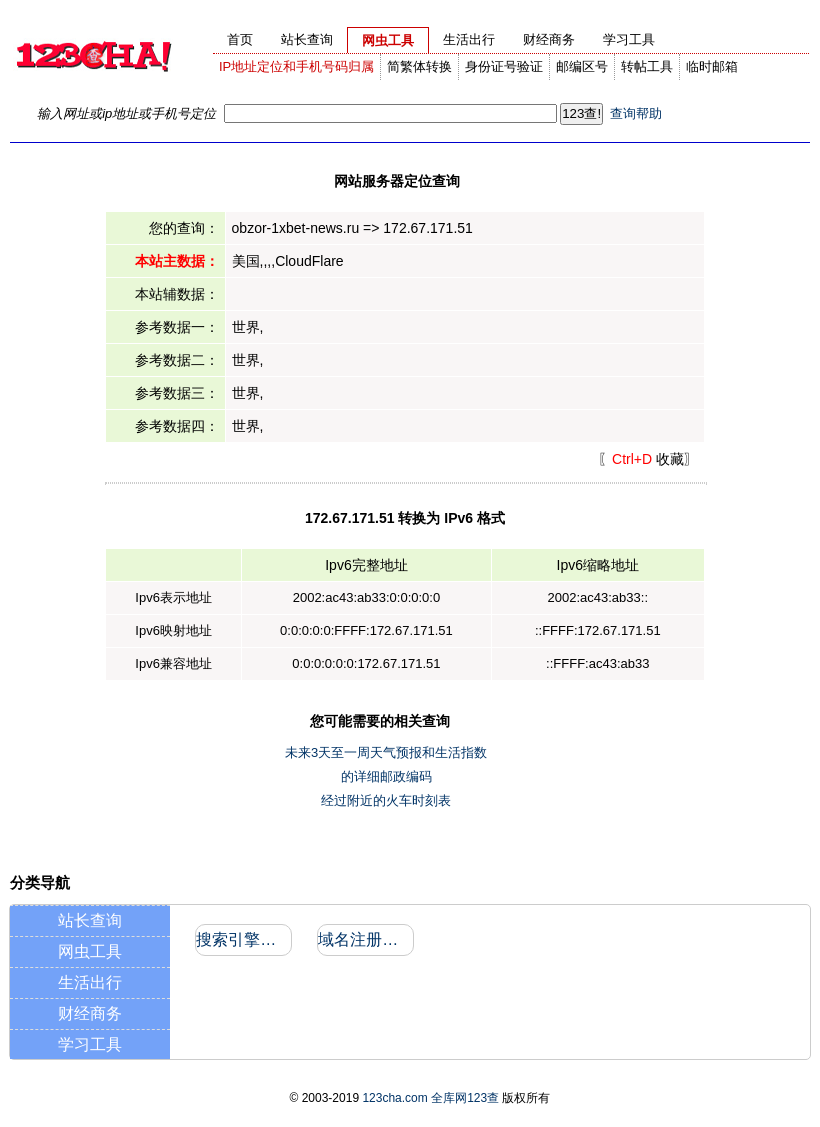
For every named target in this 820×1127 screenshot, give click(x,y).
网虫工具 (90, 951)
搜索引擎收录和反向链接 (242, 939)
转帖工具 (647, 66)
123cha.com (394, 1098)
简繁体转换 (419, 66)
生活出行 (90, 982)
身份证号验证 (504, 66)
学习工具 (90, 1044)
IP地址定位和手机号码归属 (296, 66)
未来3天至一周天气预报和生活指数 (386, 752)
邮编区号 (582, 66)
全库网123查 (465, 1098)
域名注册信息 (364, 939)
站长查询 (90, 920)
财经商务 (90, 1013)
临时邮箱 (712, 66)
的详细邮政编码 (386, 776)
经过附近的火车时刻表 (386, 800)
